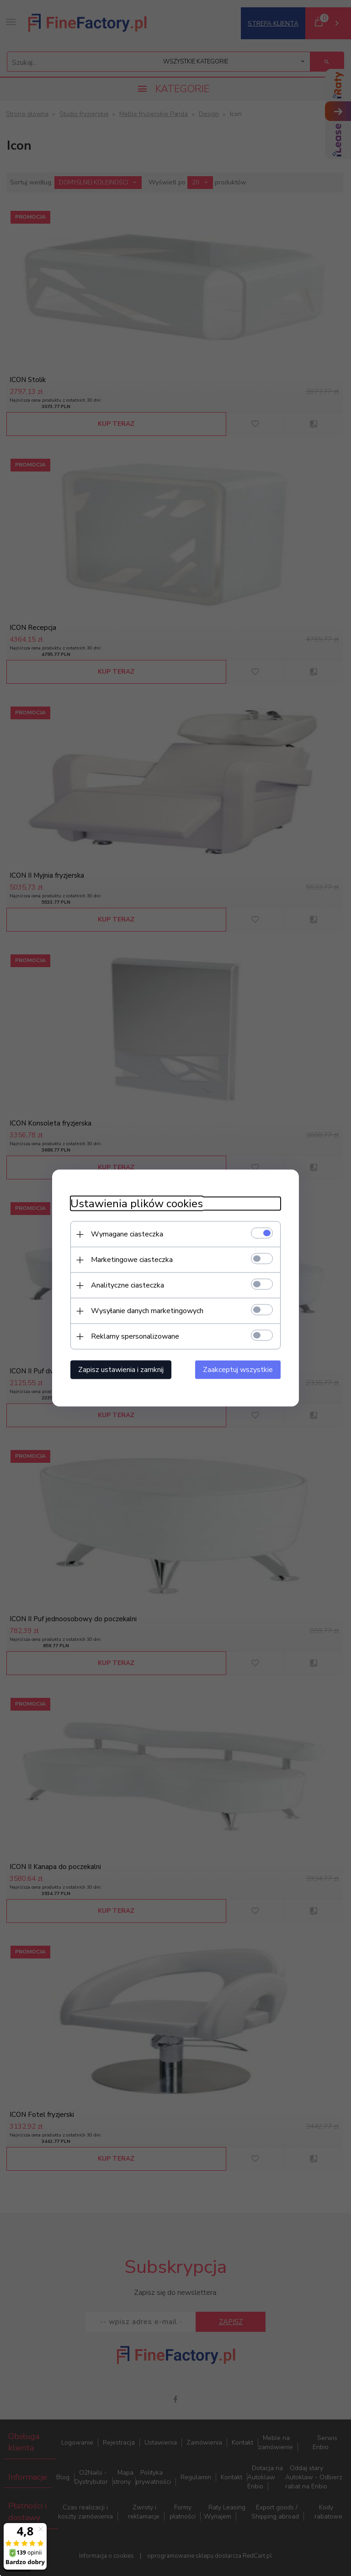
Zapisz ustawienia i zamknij (121, 1370)
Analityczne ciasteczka (127, 1285)
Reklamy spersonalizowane (135, 1336)
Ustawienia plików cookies (136, 1203)
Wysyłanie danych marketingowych (147, 1311)
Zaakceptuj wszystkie (238, 1370)
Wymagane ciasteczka (127, 1234)
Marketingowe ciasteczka (132, 1260)
